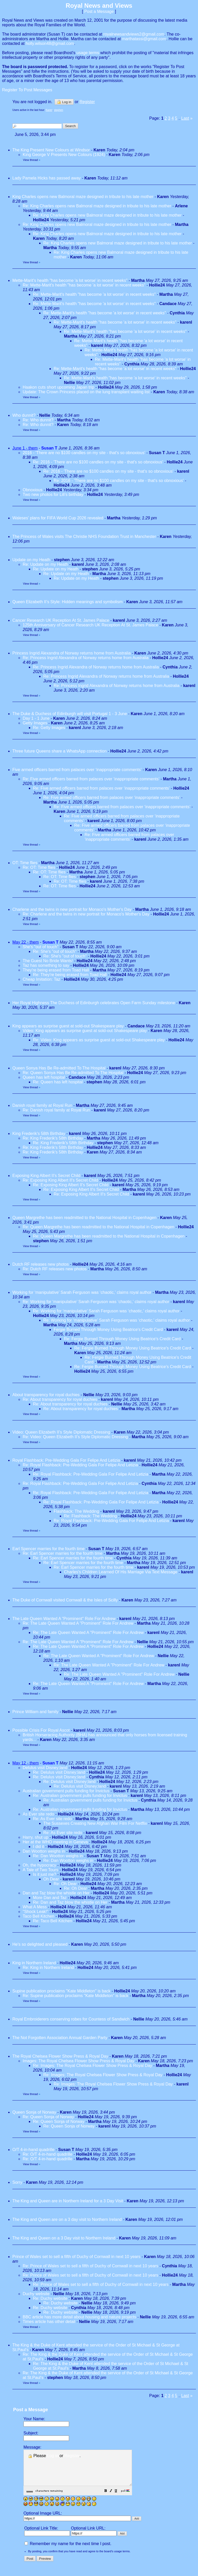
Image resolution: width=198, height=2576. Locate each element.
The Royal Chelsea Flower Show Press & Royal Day (60, 2056)
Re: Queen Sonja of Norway (48, 2117)
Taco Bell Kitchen (38, 1916)
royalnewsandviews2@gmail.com (133, 34)
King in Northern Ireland (34, 1963)
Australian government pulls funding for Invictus (66, 1791)
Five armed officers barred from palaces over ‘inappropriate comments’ (77, 769)
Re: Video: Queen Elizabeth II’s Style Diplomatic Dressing (75, 1437)
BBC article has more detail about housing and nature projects (79, 2317)
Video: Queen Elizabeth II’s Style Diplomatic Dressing (61, 1432)
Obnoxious (33, 490)
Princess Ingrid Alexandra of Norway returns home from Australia (71, 653)
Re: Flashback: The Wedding (90, 1516)
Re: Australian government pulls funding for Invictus (80, 1795)
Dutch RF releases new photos (40, 1264)
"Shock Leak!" (35, 1911)
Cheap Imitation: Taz (41, 979)
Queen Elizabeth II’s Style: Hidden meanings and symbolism (67, 602)
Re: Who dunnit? (38, 420)
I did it (38, 1846)
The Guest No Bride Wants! (48, 961)
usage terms (88, 53)
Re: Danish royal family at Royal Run (56, 1110)
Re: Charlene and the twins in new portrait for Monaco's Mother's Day (86, 914)
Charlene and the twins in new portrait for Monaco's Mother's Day (71, 909)
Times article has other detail (49, 2321)
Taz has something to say (46, 965)
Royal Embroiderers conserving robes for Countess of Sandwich (70, 2019)
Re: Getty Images (49, 727)
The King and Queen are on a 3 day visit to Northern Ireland (67, 2219)
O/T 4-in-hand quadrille (33, 2149)
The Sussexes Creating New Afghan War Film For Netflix (95, 1823)
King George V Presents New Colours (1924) (64, 154)
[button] (119, 2498)
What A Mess (35, 1907)
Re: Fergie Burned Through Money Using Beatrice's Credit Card (122, 1339)
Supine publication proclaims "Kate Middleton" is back (61, 1991)
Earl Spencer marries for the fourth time (48, 1549)
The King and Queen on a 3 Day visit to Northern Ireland (63, 2238)
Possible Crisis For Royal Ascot (41, 1730)
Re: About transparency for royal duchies (60, 1399)
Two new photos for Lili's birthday (53, 494)
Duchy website (36, 2294)
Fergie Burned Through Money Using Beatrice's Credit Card (108, 1329)
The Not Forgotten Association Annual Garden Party (59, 2037)
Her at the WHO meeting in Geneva (55, 1842)
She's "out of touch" (41, 947)
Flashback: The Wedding (76, 1511)
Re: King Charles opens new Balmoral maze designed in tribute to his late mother (97, 206)
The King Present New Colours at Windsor (51, 150)
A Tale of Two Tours (40, 1870)
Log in (64, 102)
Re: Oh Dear (65, 1884)
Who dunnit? (24, 415)
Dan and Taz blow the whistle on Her (56, 1893)
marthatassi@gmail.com (144, 39)
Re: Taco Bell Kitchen (52, 1921)
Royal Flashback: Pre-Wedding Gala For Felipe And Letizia (66, 1460)
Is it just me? (44, 1874)
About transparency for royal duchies (46, 1395)
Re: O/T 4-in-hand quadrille (47, 2154)
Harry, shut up (35, 1837)
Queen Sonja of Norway (34, 2112)
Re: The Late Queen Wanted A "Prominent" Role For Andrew (78, 1623)
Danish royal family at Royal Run (42, 1105)
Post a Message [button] (99, 11)
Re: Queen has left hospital (58, 1082)
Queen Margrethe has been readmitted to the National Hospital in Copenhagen (84, 1217)
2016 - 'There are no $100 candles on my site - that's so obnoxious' (84, 453)
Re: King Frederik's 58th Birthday (53, 1138)
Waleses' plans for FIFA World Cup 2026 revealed (58, 518)
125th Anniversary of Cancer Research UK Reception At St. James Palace (90, 625)
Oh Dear (51, 1879)
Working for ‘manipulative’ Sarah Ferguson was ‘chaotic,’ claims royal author (82, 1292)
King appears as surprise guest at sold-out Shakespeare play (68, 1026)
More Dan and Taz (50, 1897)
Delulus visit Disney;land (45, 1767)
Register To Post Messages (27, 90)
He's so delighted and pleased (40, 1944)
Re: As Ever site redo (52, 1819)
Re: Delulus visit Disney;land (59, 1772)
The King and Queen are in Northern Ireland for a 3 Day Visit (67, 2201)
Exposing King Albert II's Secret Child (46, 1175)
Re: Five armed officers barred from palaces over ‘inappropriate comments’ (91, 779)
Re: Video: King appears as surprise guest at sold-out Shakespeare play (99, 1040)
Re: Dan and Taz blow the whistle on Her (70, 1902)
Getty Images (35, 723)
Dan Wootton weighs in (44, 1851)
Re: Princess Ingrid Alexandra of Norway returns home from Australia (85, 658)
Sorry (17, 2182)
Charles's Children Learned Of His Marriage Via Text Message (120, 1572)
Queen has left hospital (44, 1077)
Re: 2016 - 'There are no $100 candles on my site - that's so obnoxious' (98, 462)
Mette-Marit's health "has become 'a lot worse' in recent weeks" (70, 280)
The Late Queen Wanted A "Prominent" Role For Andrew (64, 1618)
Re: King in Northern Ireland (48, 1967)
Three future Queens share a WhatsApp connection (59, 751)
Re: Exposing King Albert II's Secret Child (60, 1180)
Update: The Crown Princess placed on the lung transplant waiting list (87, 392)
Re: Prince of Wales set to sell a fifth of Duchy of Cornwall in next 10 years (90, 2266)
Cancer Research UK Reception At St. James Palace (60, 620)
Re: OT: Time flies (39, 867)
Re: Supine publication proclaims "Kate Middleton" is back (75, 1995)
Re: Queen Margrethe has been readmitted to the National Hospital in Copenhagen (98, 1227)
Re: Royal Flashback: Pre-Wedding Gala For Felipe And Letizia (80, 1465)
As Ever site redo (38, 1814)
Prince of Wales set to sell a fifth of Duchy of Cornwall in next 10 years (76, 2256)
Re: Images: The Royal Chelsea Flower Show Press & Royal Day (92, 2065)
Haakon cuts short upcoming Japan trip (58, 387)
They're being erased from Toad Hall (56, 970)
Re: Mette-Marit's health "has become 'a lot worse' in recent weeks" (84, 285)
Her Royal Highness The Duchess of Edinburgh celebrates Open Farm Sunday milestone (93, 1003)
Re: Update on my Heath (46, 564)
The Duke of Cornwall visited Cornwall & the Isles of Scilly (65, 1600)
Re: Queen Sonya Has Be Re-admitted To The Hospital (73, 1072)
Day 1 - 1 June (36, 718)
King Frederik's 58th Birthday (38, 1133)
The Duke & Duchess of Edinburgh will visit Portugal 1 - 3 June (69, 714)
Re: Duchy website (50, 2298)
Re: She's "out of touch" (54, 951)
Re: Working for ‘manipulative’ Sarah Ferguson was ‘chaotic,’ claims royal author (96, 1301)
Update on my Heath (31, 560)
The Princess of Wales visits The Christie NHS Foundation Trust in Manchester (84, 536)
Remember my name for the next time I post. (67, 2550)
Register (72, 2456)
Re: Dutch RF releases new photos (55, 1269)
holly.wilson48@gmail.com (50, 43)
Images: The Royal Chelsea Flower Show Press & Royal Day (78, 2061)
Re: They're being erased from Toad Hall (70, 974)
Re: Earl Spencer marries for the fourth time (62, 1553)
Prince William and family (35, 1712)
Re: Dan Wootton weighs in (58, 1856)
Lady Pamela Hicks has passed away (46, 178)
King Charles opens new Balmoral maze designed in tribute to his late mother (82, 196)
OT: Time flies (24, 863)
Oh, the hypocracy (39, 1865)
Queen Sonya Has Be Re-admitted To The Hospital (58, 1068)
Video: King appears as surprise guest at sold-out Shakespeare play (85, 1030)
